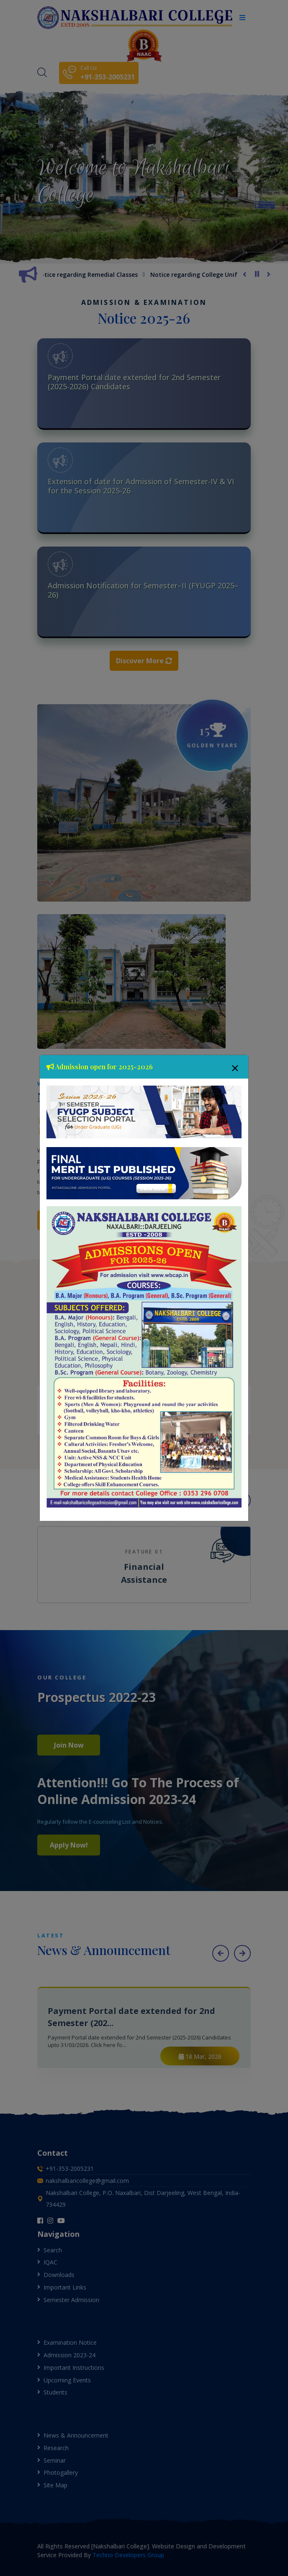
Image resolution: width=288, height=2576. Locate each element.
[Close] (235, 1068)
